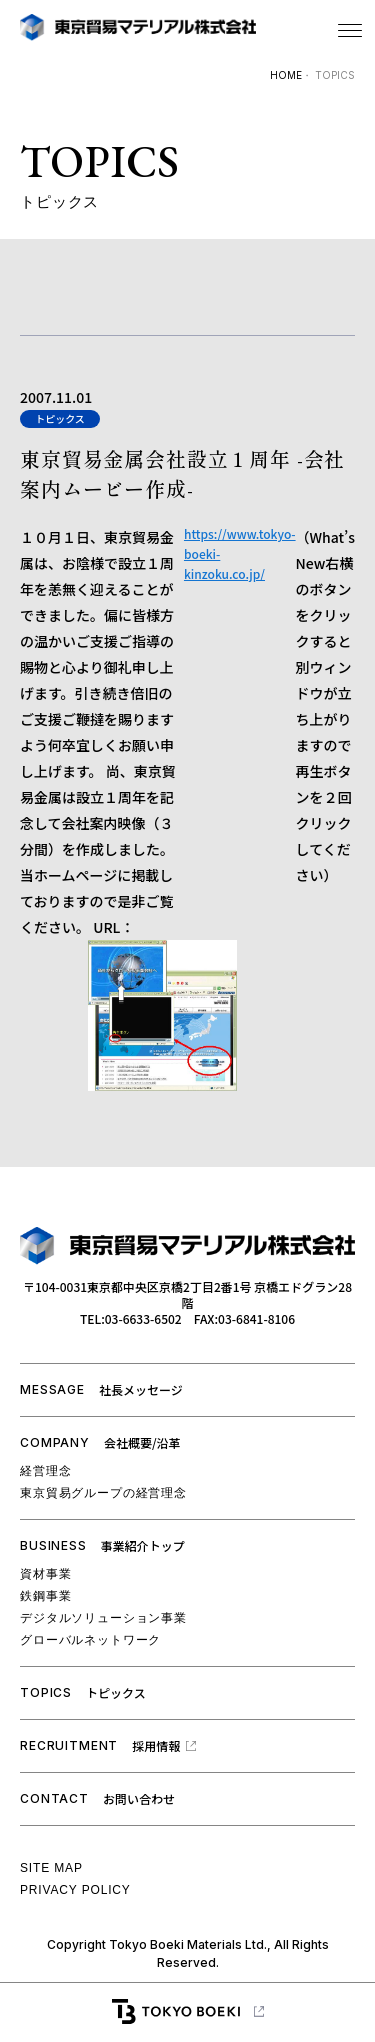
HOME (286, 75)
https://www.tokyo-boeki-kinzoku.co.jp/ (240, 553)
